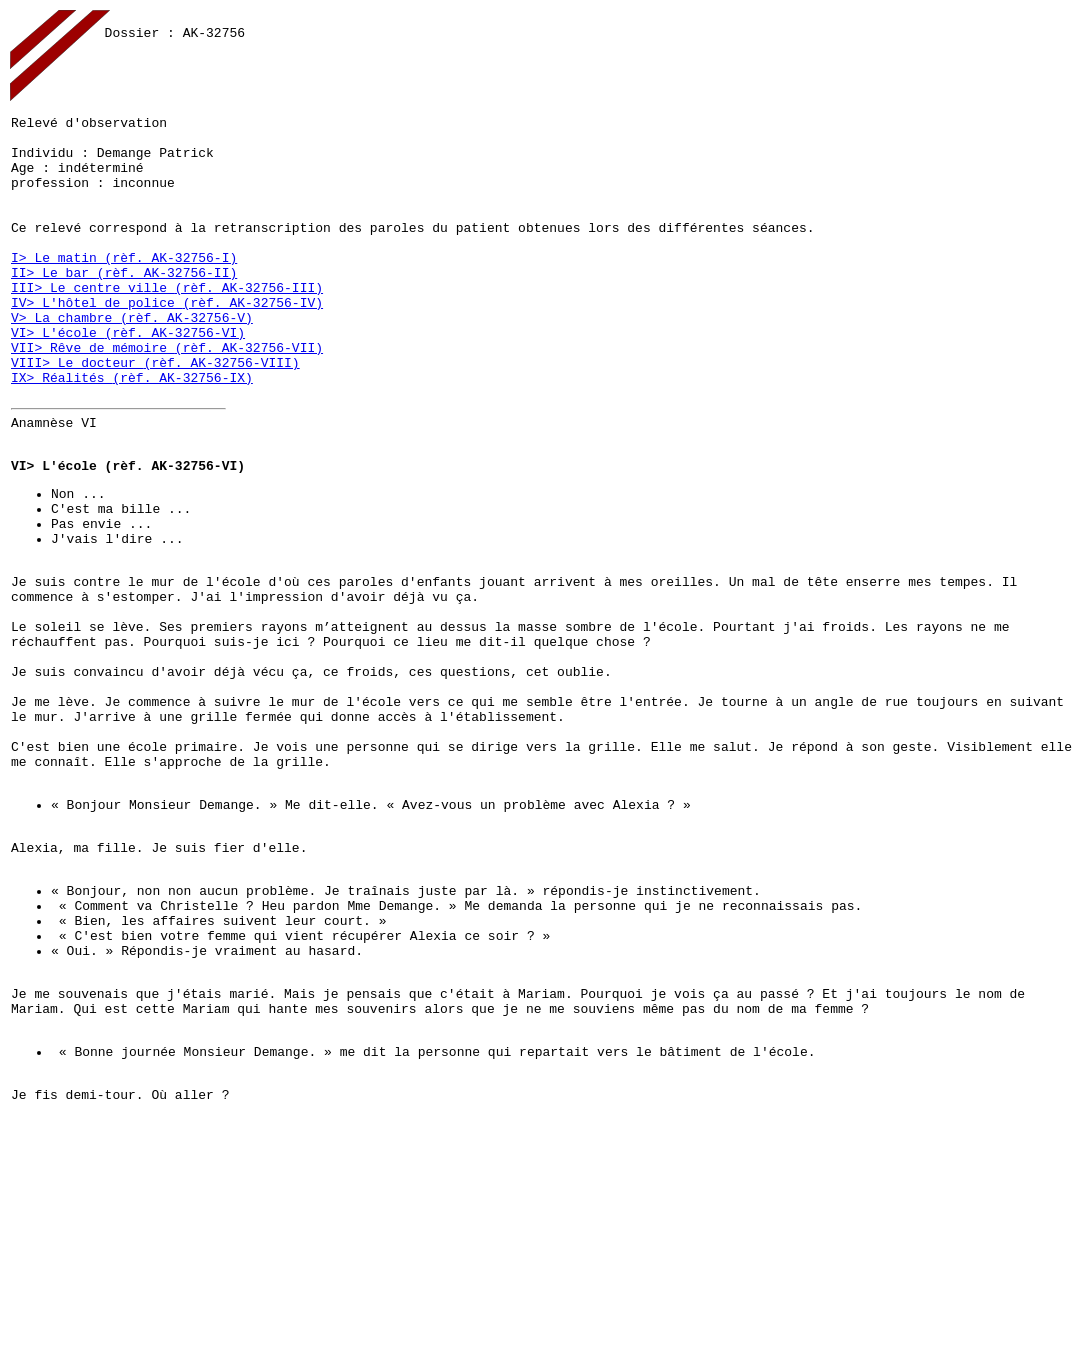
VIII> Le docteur (77, 434)
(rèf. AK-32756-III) (249, 344)
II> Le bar (54, 326)
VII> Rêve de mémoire (93, 416)
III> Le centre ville (93, 344)
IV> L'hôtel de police (97, 362)
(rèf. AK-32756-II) (167, 326)
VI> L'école (58, 398)
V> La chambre (65, 380)
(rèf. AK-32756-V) (186, 380)
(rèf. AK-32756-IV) (253, 362)
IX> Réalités (61, 452)
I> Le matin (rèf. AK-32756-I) (124, 308)
